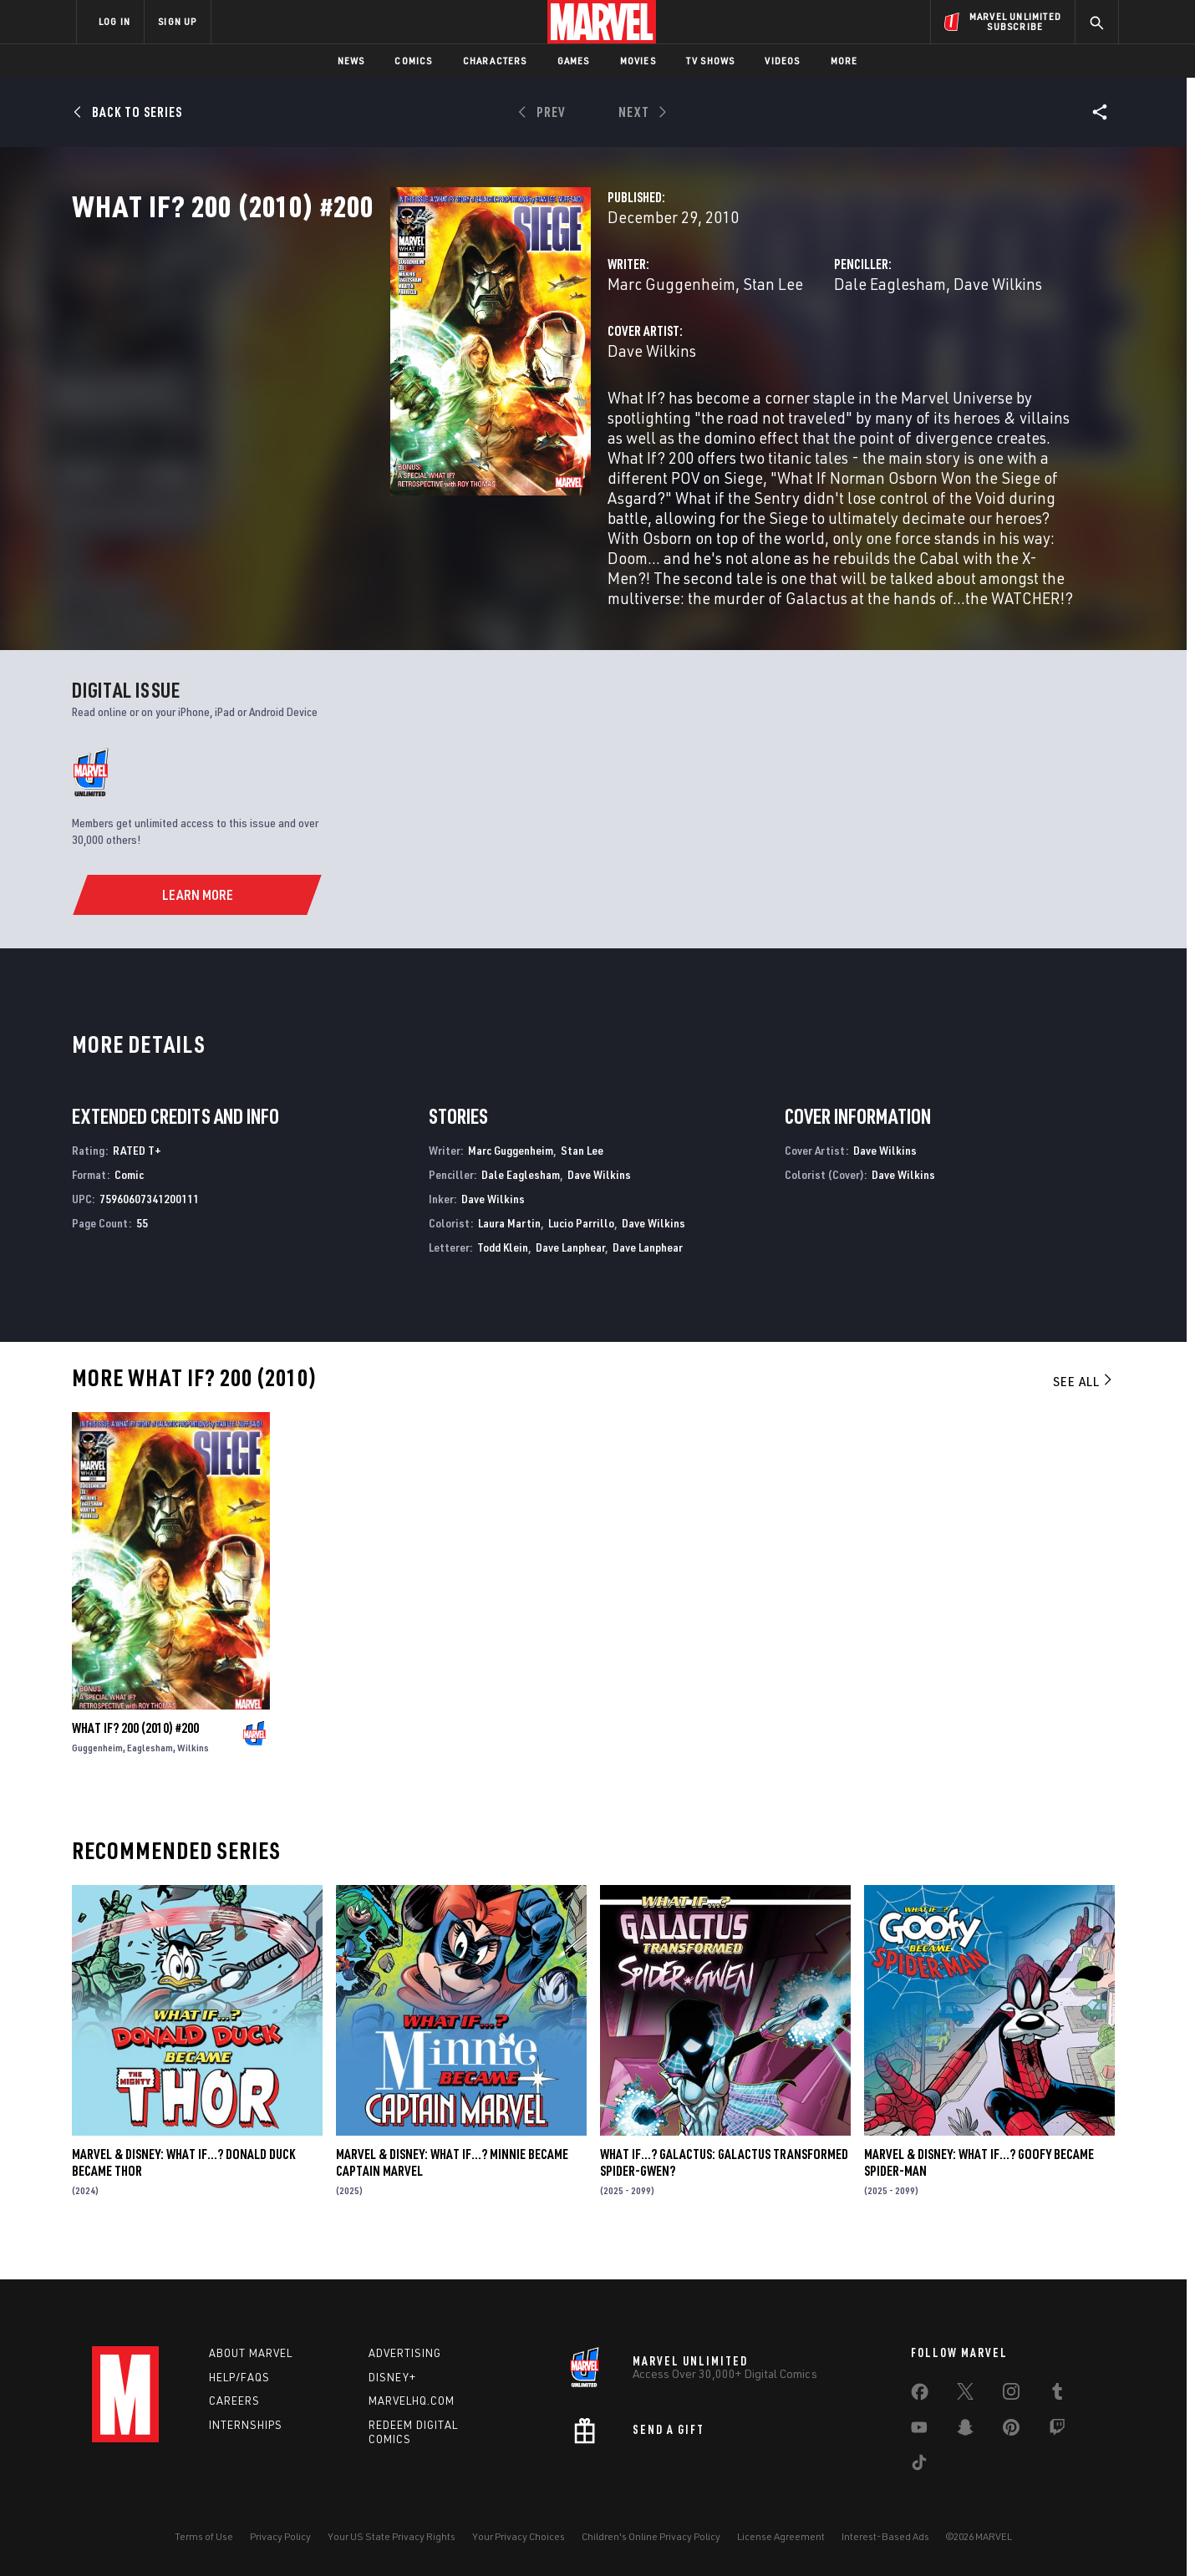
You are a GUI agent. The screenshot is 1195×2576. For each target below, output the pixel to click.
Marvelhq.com (412, 2401)
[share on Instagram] (1011, 2394)
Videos (782, 60)
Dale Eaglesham (779, 357)
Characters (495, 60)
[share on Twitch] (1057, 2430)
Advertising (405, 2353)
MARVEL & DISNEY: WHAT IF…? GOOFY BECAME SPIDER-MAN (979, 2191)
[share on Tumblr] (1057, 2394)
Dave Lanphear (570, 1275)
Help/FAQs (239, 2377)
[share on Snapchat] (965, 2430)
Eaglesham (150, 1776)
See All (1084, 1410)
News (351, 60)
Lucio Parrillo (581, 1251)
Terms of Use (204, 2536)
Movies (638, 60)
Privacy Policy (280, 2536)
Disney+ (392, 2377)
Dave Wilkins (886, 357)
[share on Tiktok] (919, 2465)
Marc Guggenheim (448, 357)
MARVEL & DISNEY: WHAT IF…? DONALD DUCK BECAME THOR (183, 2191)
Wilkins (193, 1776)
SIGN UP (177, 21)
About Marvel (250, 2353)
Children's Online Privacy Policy (651, 2536)
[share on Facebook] (919, 2395)
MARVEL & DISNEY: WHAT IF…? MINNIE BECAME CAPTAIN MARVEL (452, 2191)
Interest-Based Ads (885, 2536)
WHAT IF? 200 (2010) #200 (135, 1756)
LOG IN (114, 21)
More (844, 60)
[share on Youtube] (919, 2430)
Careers (234, 2401)
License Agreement (781, 2536)
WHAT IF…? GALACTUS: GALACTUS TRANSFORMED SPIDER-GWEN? (724, 2191)
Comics (413, 60)
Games (573, 60)
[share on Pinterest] (1011, 2430)
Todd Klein (502, 1275)
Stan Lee (550, 357)
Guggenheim (97, 1776)
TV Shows (710, 60)
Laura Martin (509, 1251)
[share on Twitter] (965, 2394)
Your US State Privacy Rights (391, 2536)
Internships (245, 2425)
